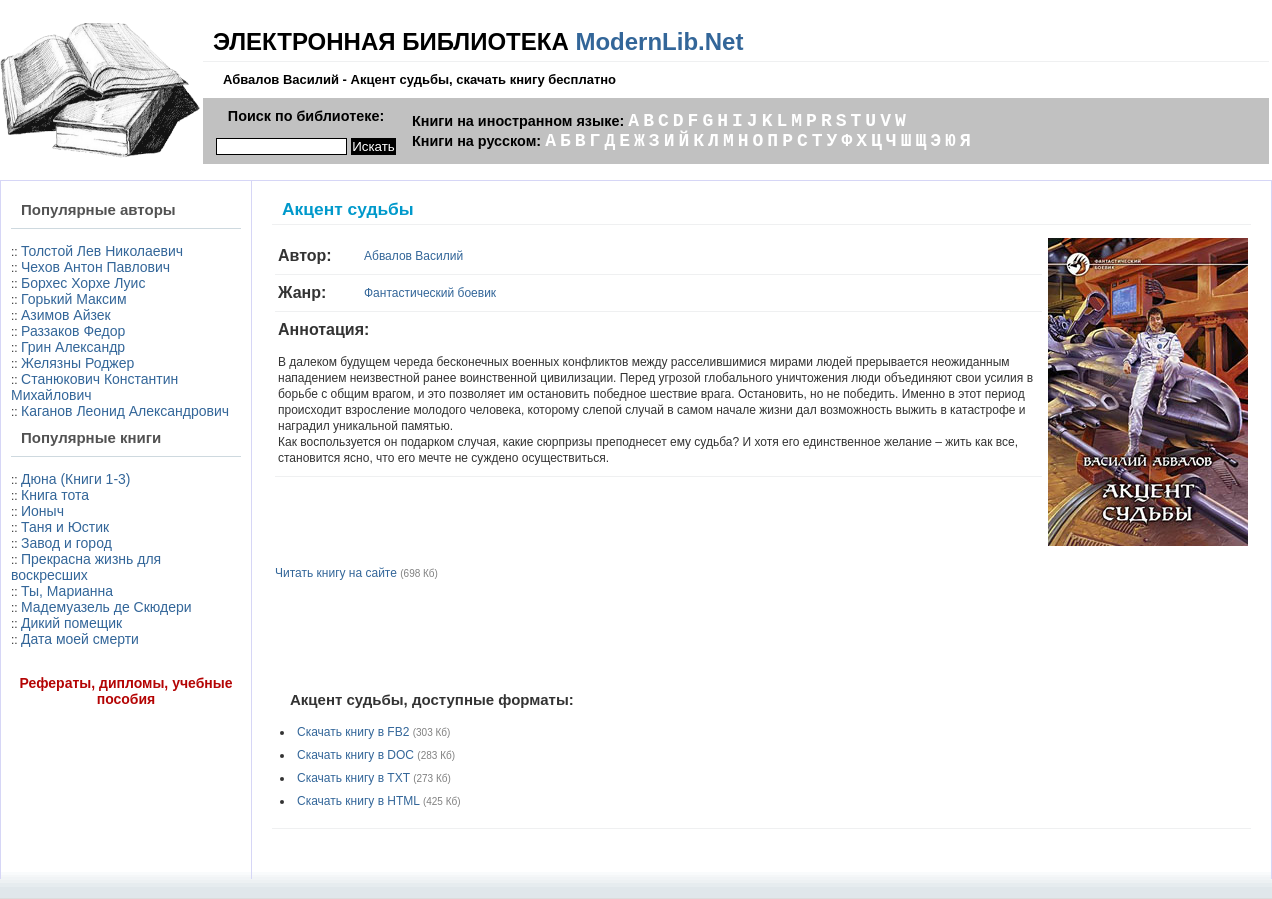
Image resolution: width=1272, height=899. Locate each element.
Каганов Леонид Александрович (125, 411)
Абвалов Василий (413, 256)
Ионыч (42, 511)
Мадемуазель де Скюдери (106, 607)
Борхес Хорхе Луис (83, 283)
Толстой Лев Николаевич (102, 251)
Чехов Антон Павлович (95, 267)
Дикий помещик (71, 623)
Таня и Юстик (65, 527)
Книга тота (55, 495)
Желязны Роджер (77, 363)
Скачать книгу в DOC (355, 755)
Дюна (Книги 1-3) (75, 479)
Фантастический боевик (430, 293)
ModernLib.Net (659, 41)
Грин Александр (73, 347)
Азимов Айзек (66, 315)
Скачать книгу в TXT (353, 778)
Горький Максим (74, 299)
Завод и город (66, 543)
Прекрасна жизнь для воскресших (86, 567)
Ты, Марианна (67, 591)
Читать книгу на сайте (336, 573)
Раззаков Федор (73, 331)
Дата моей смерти (80, 639)
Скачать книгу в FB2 (353, 732)
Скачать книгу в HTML (358, 801)
